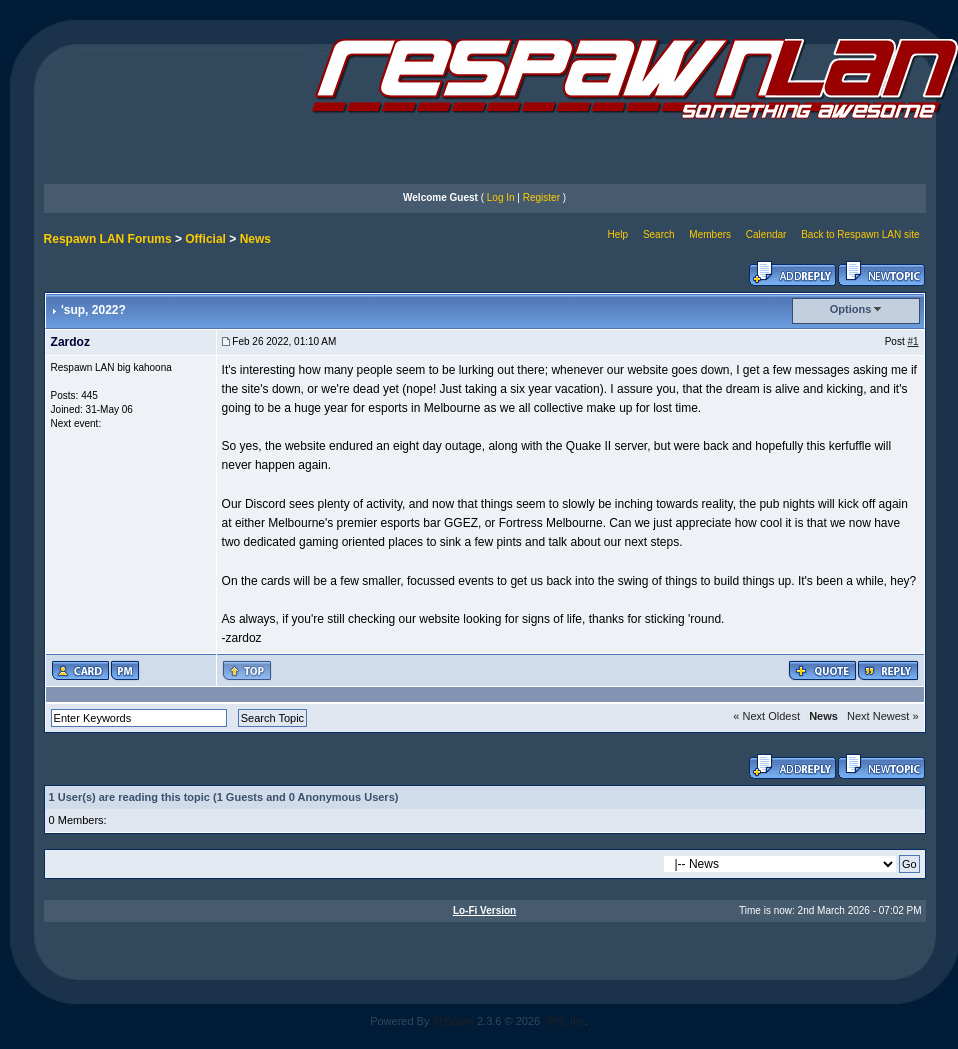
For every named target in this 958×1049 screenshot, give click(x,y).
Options (851, 309)
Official (205, 239)
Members (710, 234)
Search (659, 234)
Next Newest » (883, 716)
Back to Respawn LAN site (860, 234)
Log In (501, 197)
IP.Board (453, 1021)
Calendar (766, 234)
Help (618, 234)
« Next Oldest (766, 716)
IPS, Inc (565, 1021)
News (255, 239)
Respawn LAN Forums (108, 239)
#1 (912, 341)
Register (541, 197)
